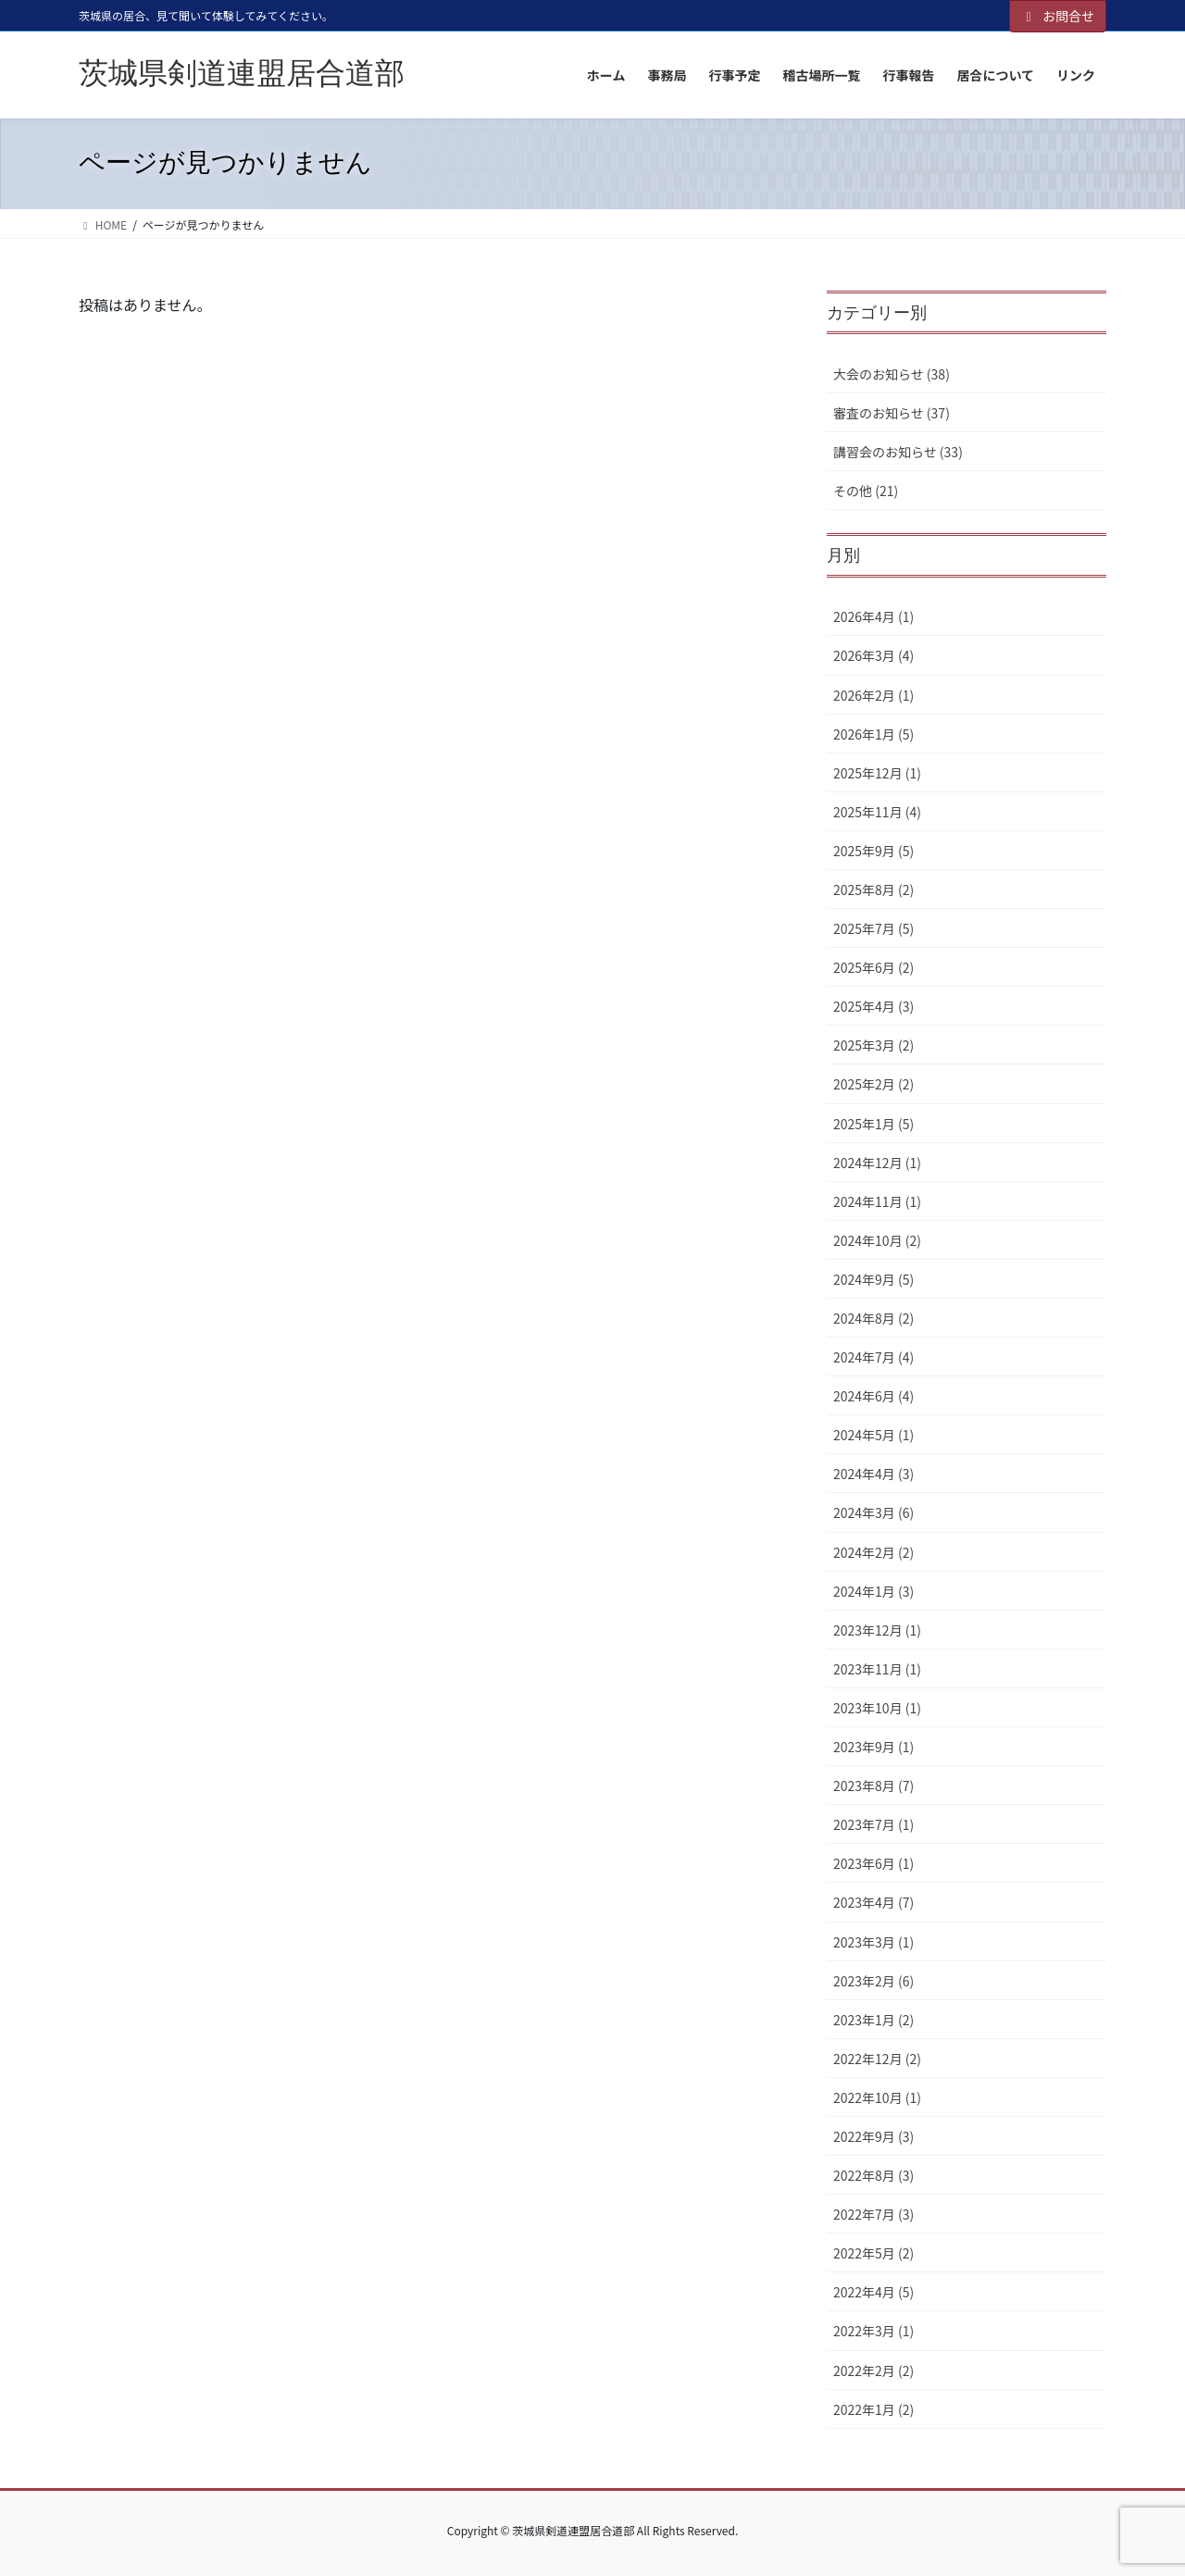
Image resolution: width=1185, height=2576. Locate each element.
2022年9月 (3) (873, 2136)
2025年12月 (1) (877, 773)
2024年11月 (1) (877, 1201)
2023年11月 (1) (877, 1669)
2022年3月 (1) (873, 2330)
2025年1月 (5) (873, 1123)
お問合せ (1058, 15)
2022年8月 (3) (873, 2175)
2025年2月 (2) (873, 1084)
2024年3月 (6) (873, 1512)
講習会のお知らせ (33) (898, 451)
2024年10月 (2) (877, 1240)
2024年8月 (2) (873, 1318)
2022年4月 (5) (873, 2292)
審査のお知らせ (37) (891, 413)
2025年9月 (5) (873, 850)
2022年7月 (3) (873, 2214)
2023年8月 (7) (873, 1785)
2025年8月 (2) (873, 889)
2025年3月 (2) (873, 1045)
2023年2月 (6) (873, 1981)
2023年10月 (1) (877, 1708)
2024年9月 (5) (873, 1279)
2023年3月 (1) (873, 1942)
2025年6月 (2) (873, 967)
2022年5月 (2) (873, 2253)
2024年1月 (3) (873, 1591)
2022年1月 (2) (873, 2409)
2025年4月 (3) (873, 1006)
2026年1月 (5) (873, 734)
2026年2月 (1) (873, 695)
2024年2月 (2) (873, 1552)
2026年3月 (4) (873, 655)
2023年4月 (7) (873, 1902)
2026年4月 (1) (873, 616)
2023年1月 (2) (873, 2019)
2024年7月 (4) (873, 1357)
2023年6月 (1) (873, 1863)
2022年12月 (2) (877, 2058)
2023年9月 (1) (873, 1746)
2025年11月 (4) (877, 812)
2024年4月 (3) (873, 1473)
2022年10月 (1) (877, 2097)
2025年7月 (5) (873, 928)
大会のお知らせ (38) (891, 374)
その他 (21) (865, 490)
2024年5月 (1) (873, 1434)
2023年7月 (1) (873, 1824)
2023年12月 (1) (877, 1630)
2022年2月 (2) (873, 2370)
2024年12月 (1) (877, 1162)
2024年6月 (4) (873, 1396)
